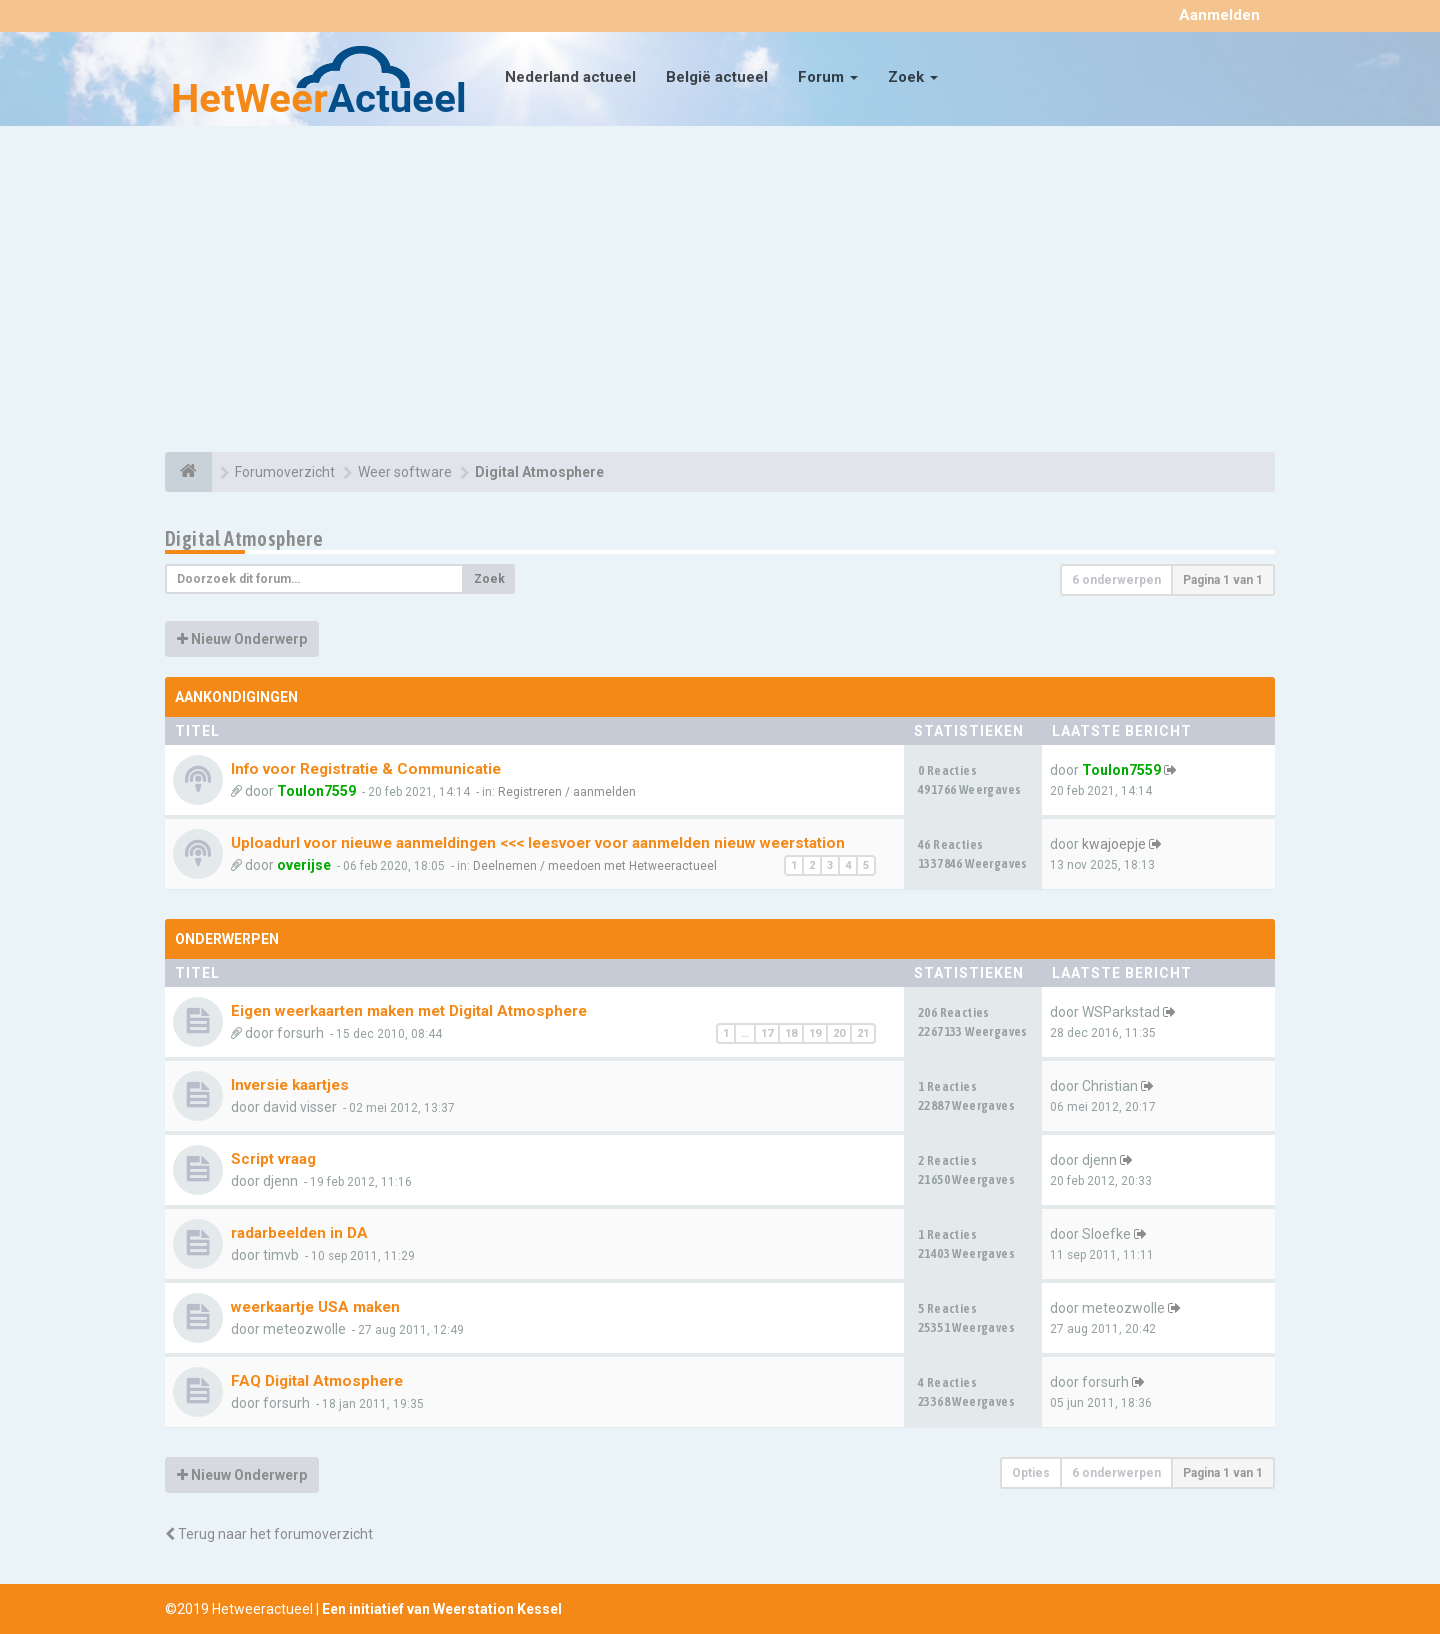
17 (767, 1033)
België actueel (717, 77)
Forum (828, 77)
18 (791, 1033)
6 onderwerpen (1116, 580)
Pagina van (1223, 580)
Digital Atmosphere (244, 538)
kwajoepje (1114, 844)
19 (815, 1033)
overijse (304, 865)
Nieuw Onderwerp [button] (242, 639)
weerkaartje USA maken (315, 1307)
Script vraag (273, 1159)
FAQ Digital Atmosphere (317, 1381)
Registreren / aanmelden (567, 792)
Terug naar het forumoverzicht (269, 1534)
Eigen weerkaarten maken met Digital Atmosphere (409, 1011)
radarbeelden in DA (299, 1233)
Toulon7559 (316, 791)
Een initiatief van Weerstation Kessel (442, 1609)
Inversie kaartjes (290, 1085)
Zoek (913, 77)
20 (839, 1033)
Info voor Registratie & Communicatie (366, 769)
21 (863, 1033)
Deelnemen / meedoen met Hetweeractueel (595, 866)
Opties (1031, 1473)
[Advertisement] (720, 292)
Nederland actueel (570, 77)
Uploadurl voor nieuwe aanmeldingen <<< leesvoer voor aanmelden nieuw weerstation (538, 843)
